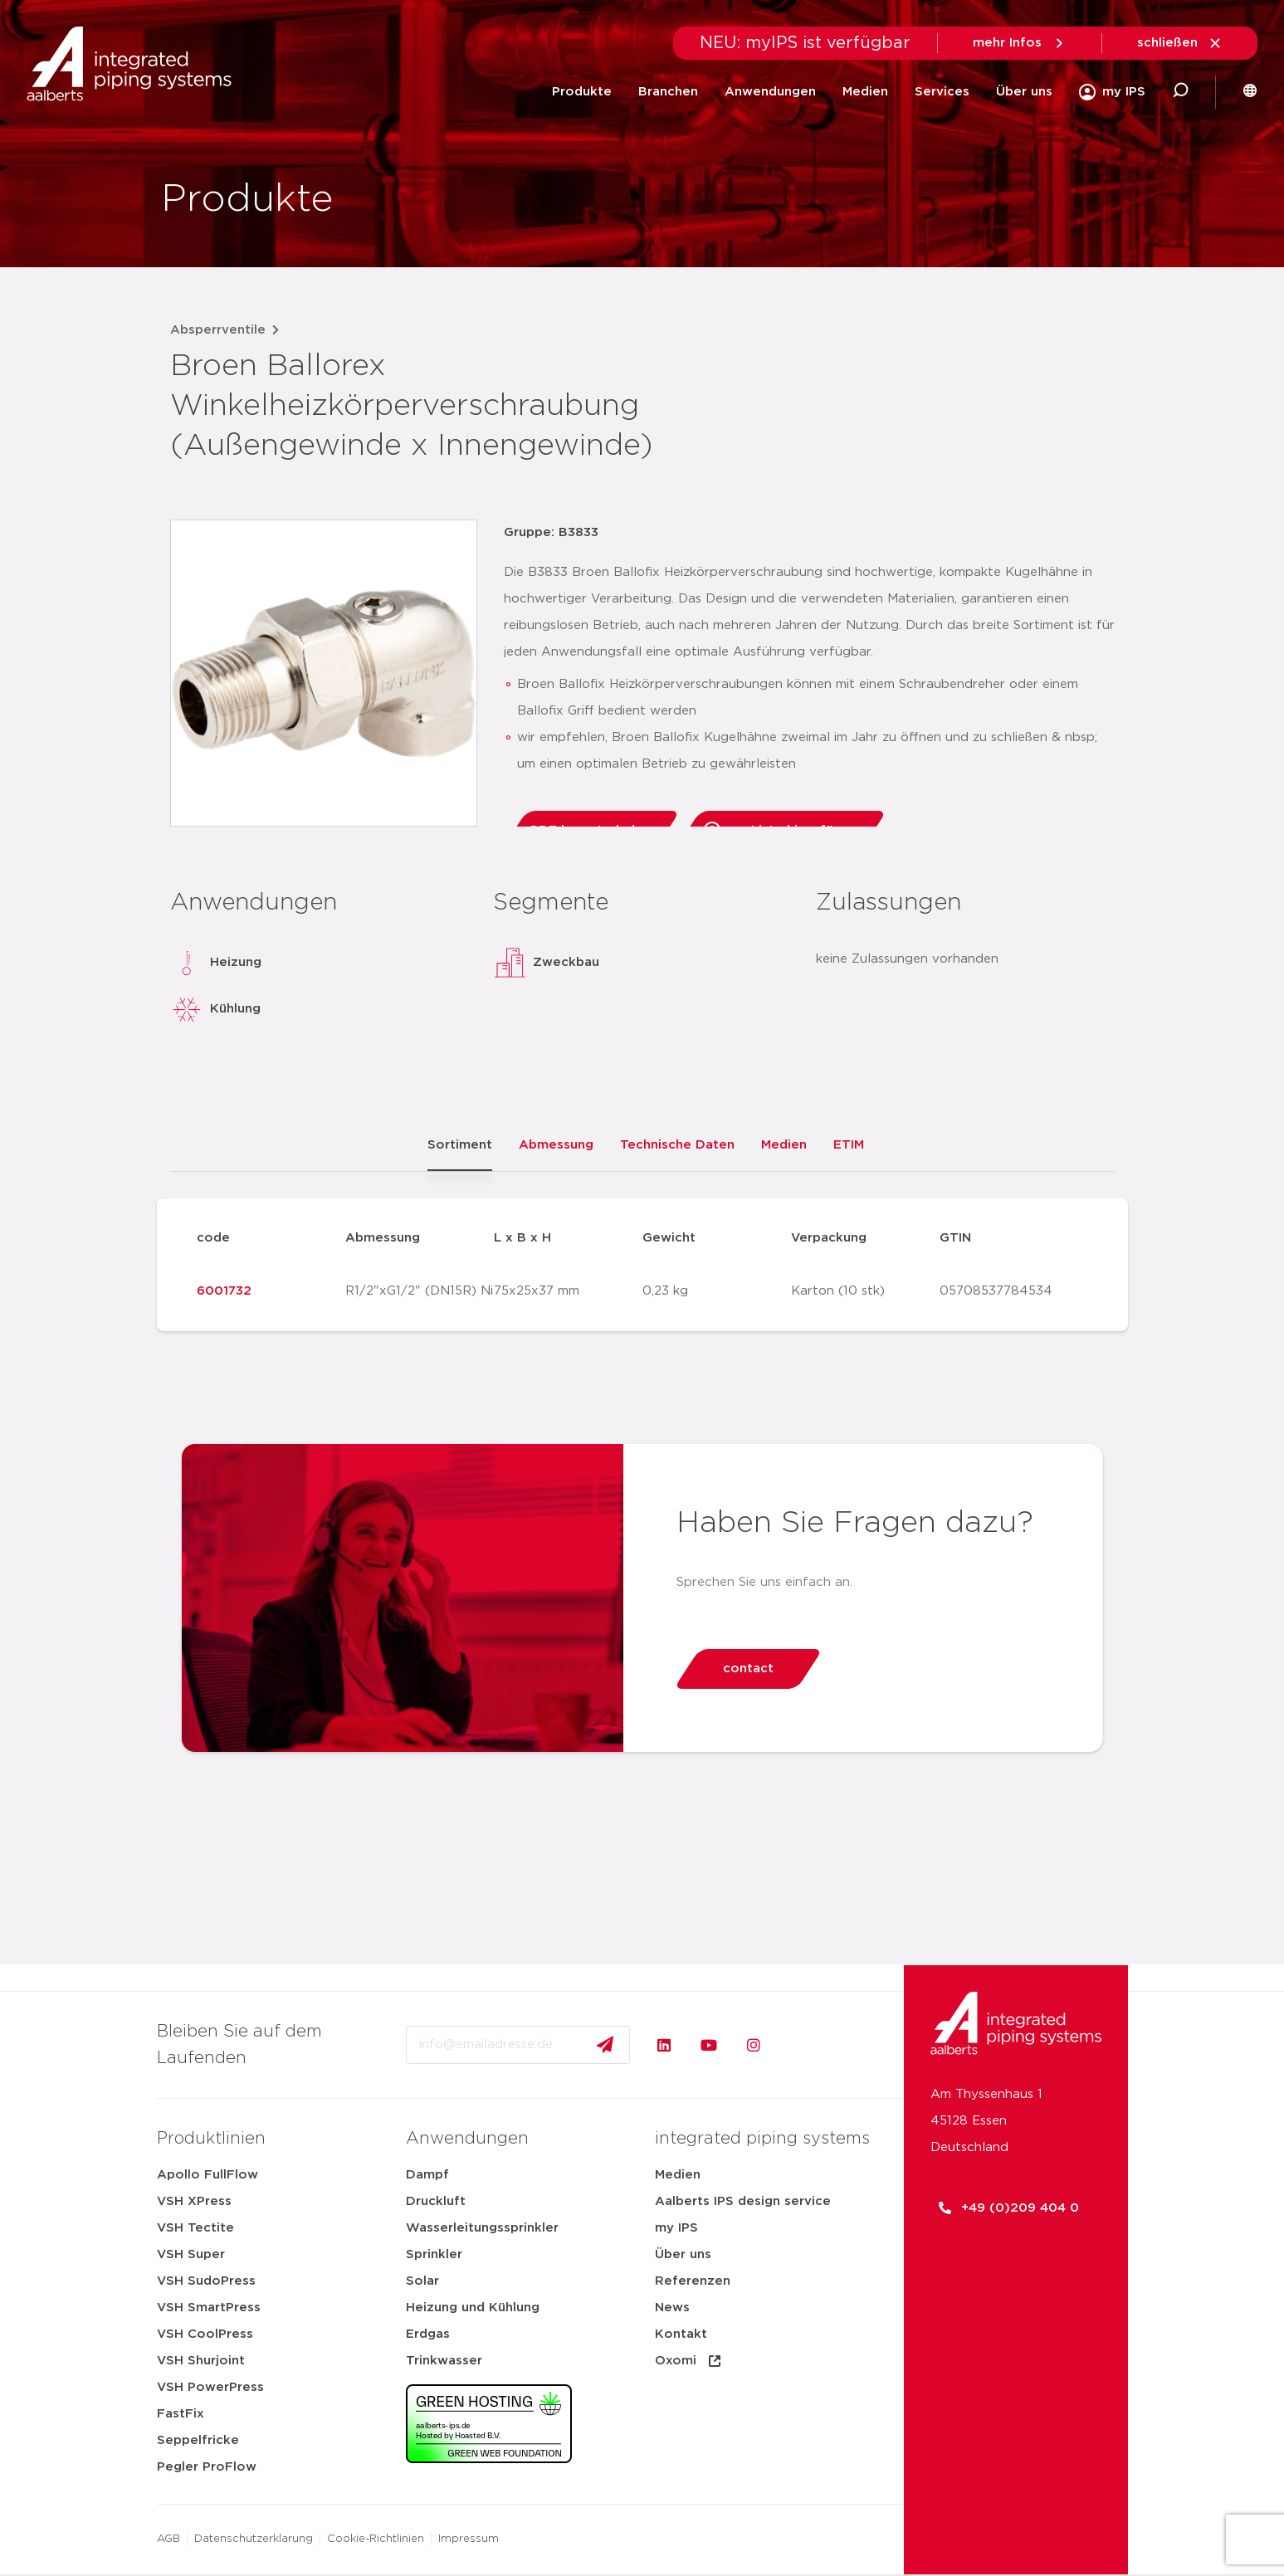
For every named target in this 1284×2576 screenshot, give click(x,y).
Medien (865, 91)
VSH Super (191, 2254)
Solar (422, 2281)
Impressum (468, 2539)
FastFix (180, 2414)
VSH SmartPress (209, 2307)
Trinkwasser (444, 2360)
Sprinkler (434, 2254)
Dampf (427, 2175)
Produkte (582, 91)
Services (942, 91)
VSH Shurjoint (201, 2360)
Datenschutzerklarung (253, 2539)
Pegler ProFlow (206, 2467)
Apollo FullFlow (207, 2175)
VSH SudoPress (206, 2281)
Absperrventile (218, 330)
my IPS (676, 2228)
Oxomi (689, 2361)
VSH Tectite (195, 2228)
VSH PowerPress (210, 2387)
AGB (168, 2539)
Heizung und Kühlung (472, 2307)
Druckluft (436, 2201)
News (672, 2307)
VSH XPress (194, 2201)
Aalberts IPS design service (743, 2201)
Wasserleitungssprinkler (482, 2228)
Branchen (668, 91)
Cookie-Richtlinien (375, 2539)
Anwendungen (770, 91)
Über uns (1024, 91)
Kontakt (681, 2334)
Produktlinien (211, 2138)
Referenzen (692, 2281)
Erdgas (428, 2334)
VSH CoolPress (205, 2334)
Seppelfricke (198, 2440)
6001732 (224, 1291)
